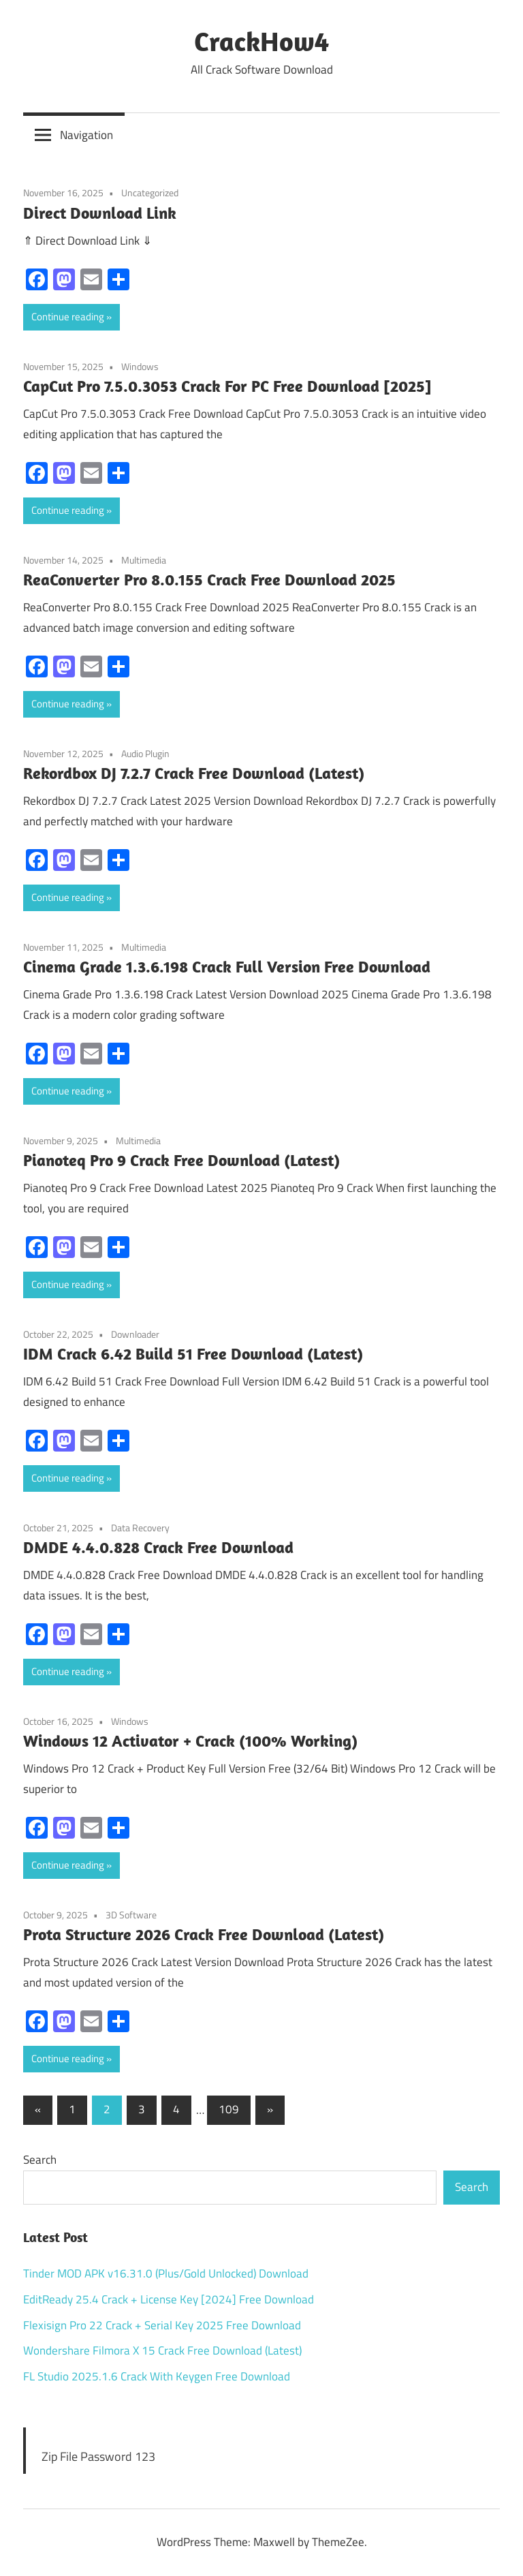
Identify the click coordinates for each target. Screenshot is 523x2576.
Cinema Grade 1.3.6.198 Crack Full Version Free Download (226, 966)
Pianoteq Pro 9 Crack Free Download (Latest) (181, 1160)
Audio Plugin (145, 753)
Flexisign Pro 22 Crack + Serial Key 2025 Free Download (162, 2325)
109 (229, 2109)
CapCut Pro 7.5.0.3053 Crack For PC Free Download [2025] (227, 385)
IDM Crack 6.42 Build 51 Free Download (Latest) (193, 1353)
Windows (140, 366)
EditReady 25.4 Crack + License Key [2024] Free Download (168, 2299)
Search (40, 2159)
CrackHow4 (261, 41)
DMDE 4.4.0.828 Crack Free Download (158, 1547)
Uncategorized (149, 192)
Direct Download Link (99, 212)
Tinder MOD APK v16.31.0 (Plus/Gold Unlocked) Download (165, 2273)
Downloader (135, 1334)
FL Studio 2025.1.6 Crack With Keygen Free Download (156, 2376)
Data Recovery (140, 1527)
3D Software (131, 1914)
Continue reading (67, 316)
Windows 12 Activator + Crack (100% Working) (190, 1740)
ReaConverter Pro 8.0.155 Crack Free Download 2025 (209, 579)
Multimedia (143, 560)
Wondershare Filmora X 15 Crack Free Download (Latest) (162, 2350)
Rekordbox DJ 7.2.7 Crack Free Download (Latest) (193, 773)
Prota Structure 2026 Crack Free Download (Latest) (203, 1934)
